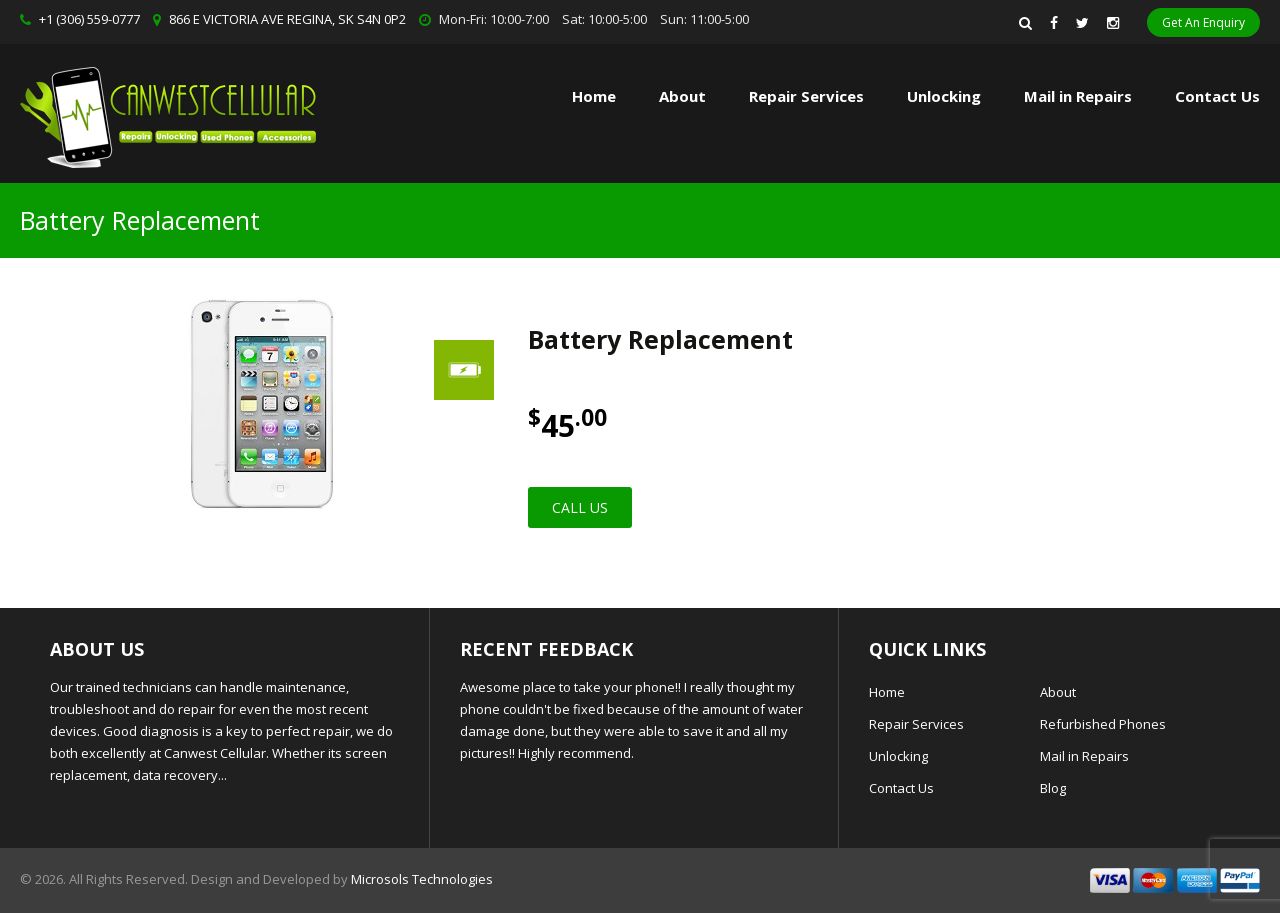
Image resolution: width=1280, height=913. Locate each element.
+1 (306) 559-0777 (89, 19)
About (682, 96)
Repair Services (916, 724)
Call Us (580, 507)
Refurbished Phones (1103, 724)
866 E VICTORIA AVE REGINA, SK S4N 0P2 (287, 19)
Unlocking (944, 96)
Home (594, 96)
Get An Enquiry (1203, 22)
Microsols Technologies (422, 879)
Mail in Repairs (1078, 96)
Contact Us (1217, 96)
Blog (1053, 788)
